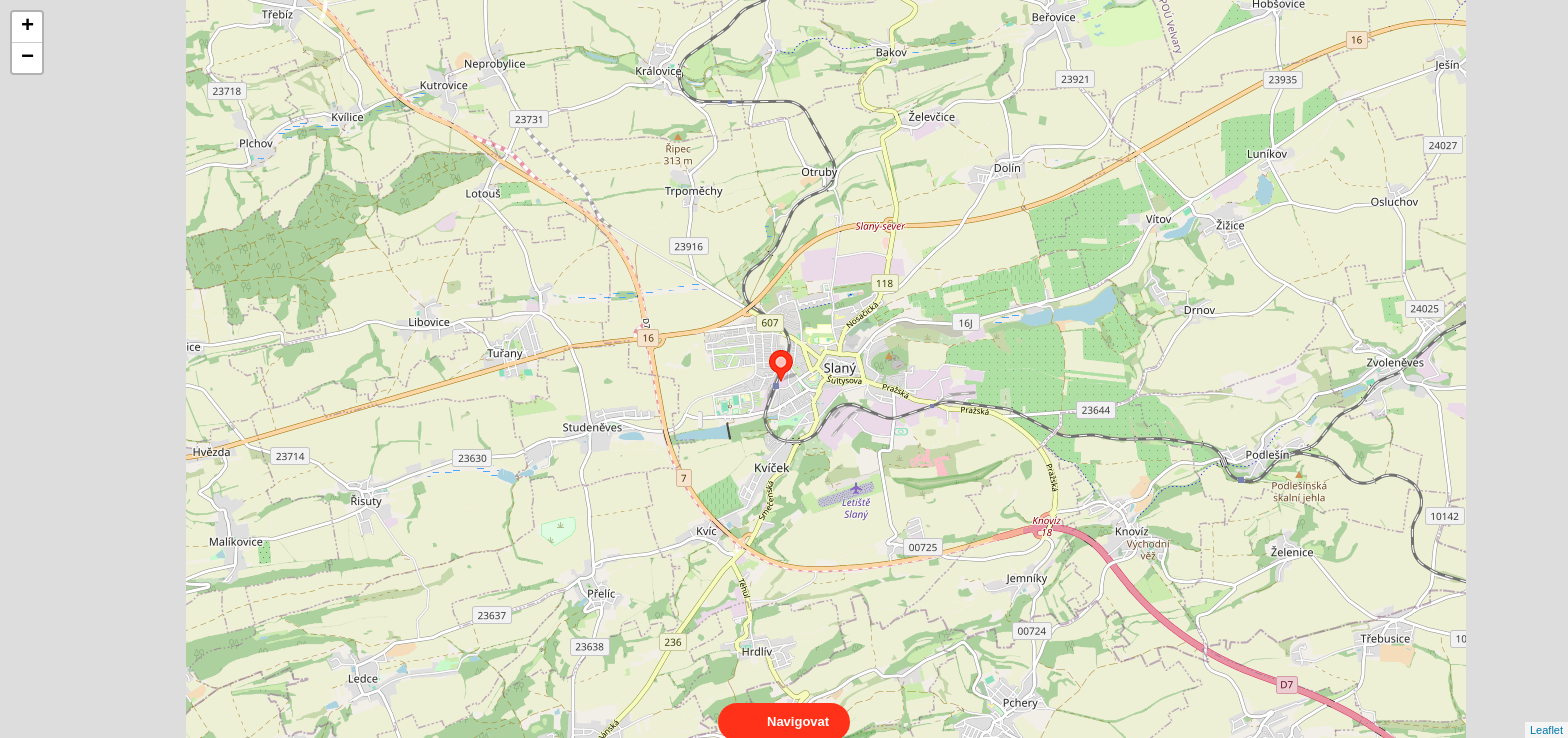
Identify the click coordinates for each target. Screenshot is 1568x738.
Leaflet (1546, 712)
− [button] (27, 58)
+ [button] (27, 27)
